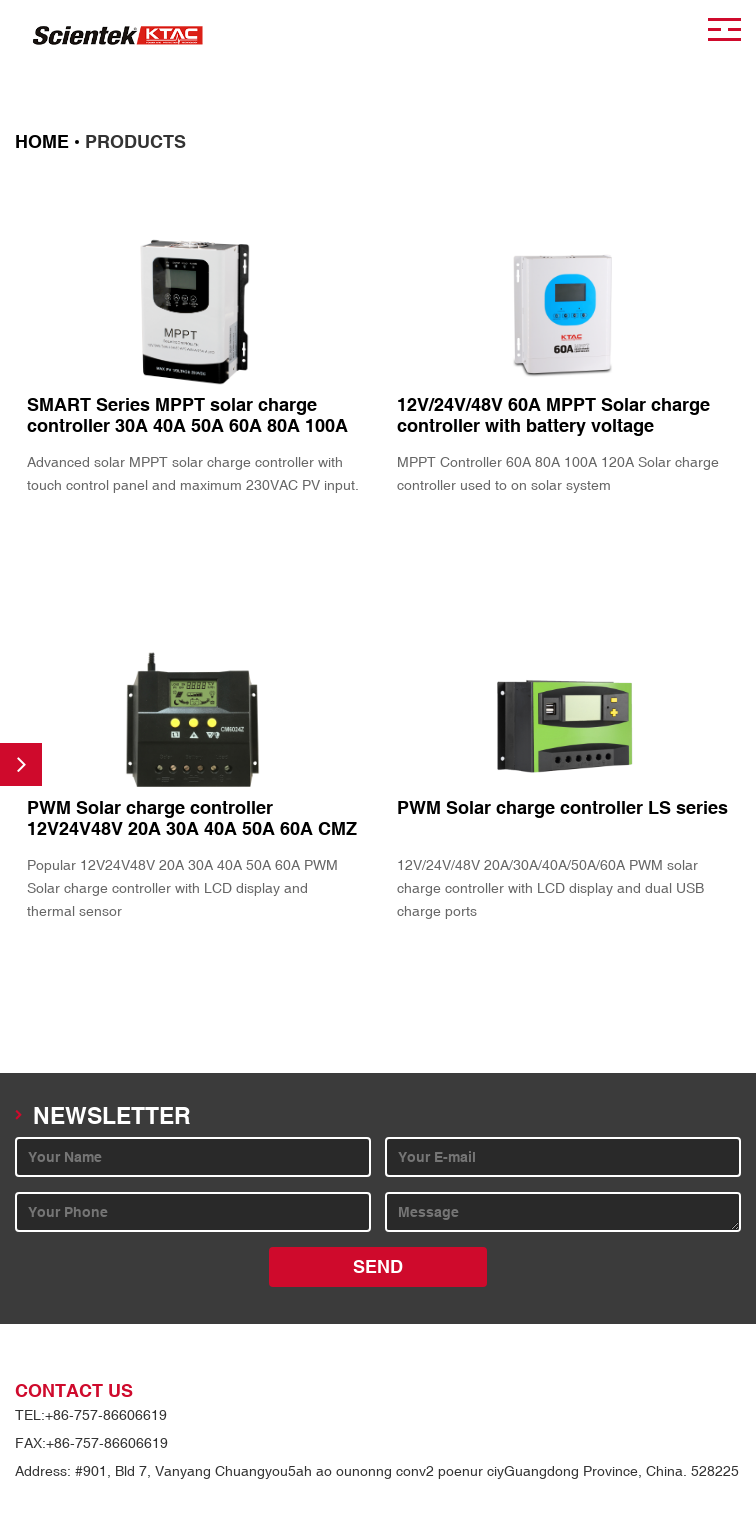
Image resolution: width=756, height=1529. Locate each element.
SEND (378, 1267)
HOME (42, 142)
